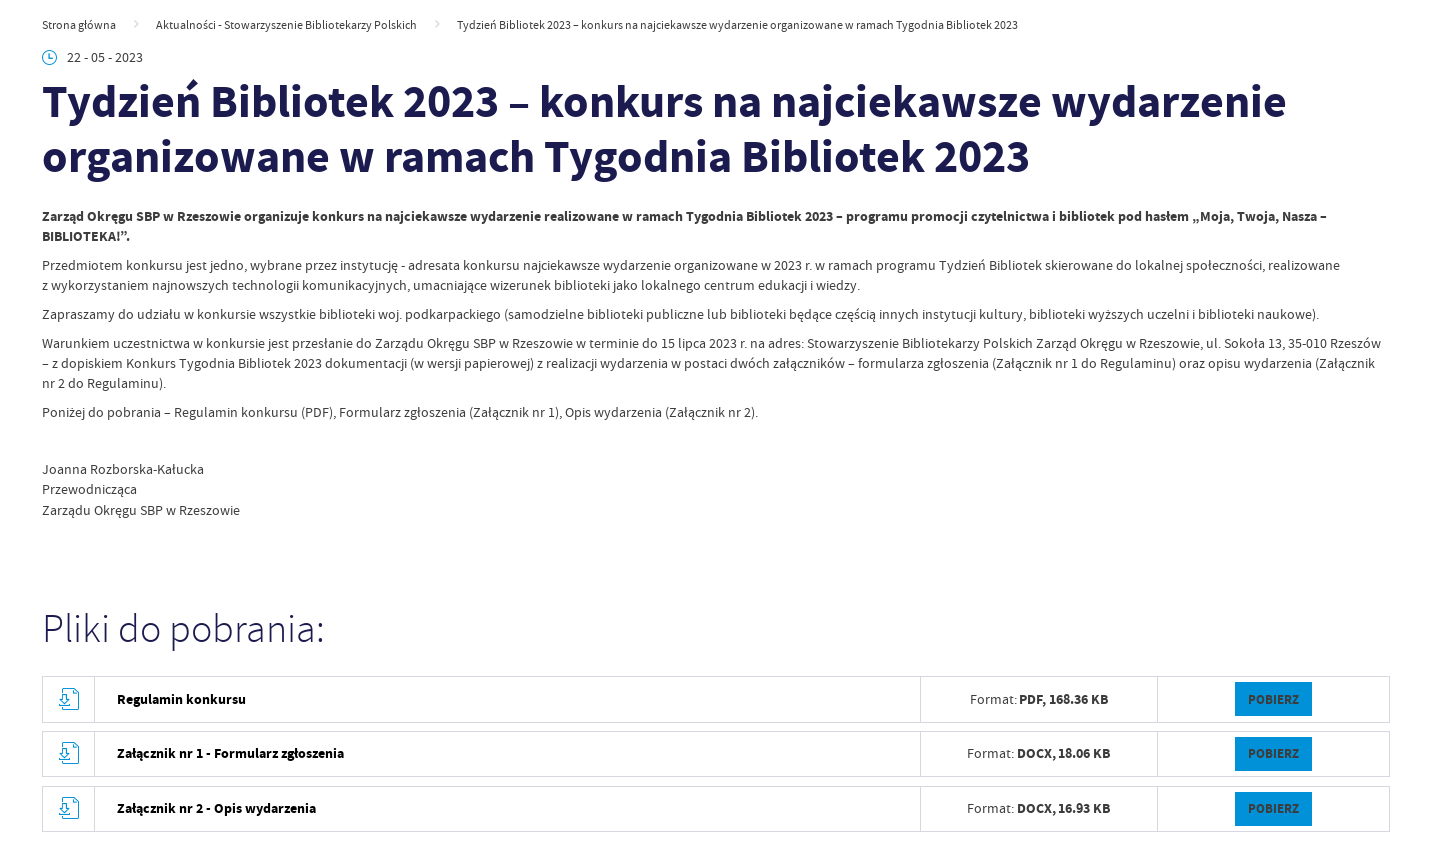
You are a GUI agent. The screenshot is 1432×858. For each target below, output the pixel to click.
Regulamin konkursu (181, 699)
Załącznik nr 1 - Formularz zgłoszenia (230, 753)
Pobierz (1273, 699)
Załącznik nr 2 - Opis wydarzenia (216, 808)
